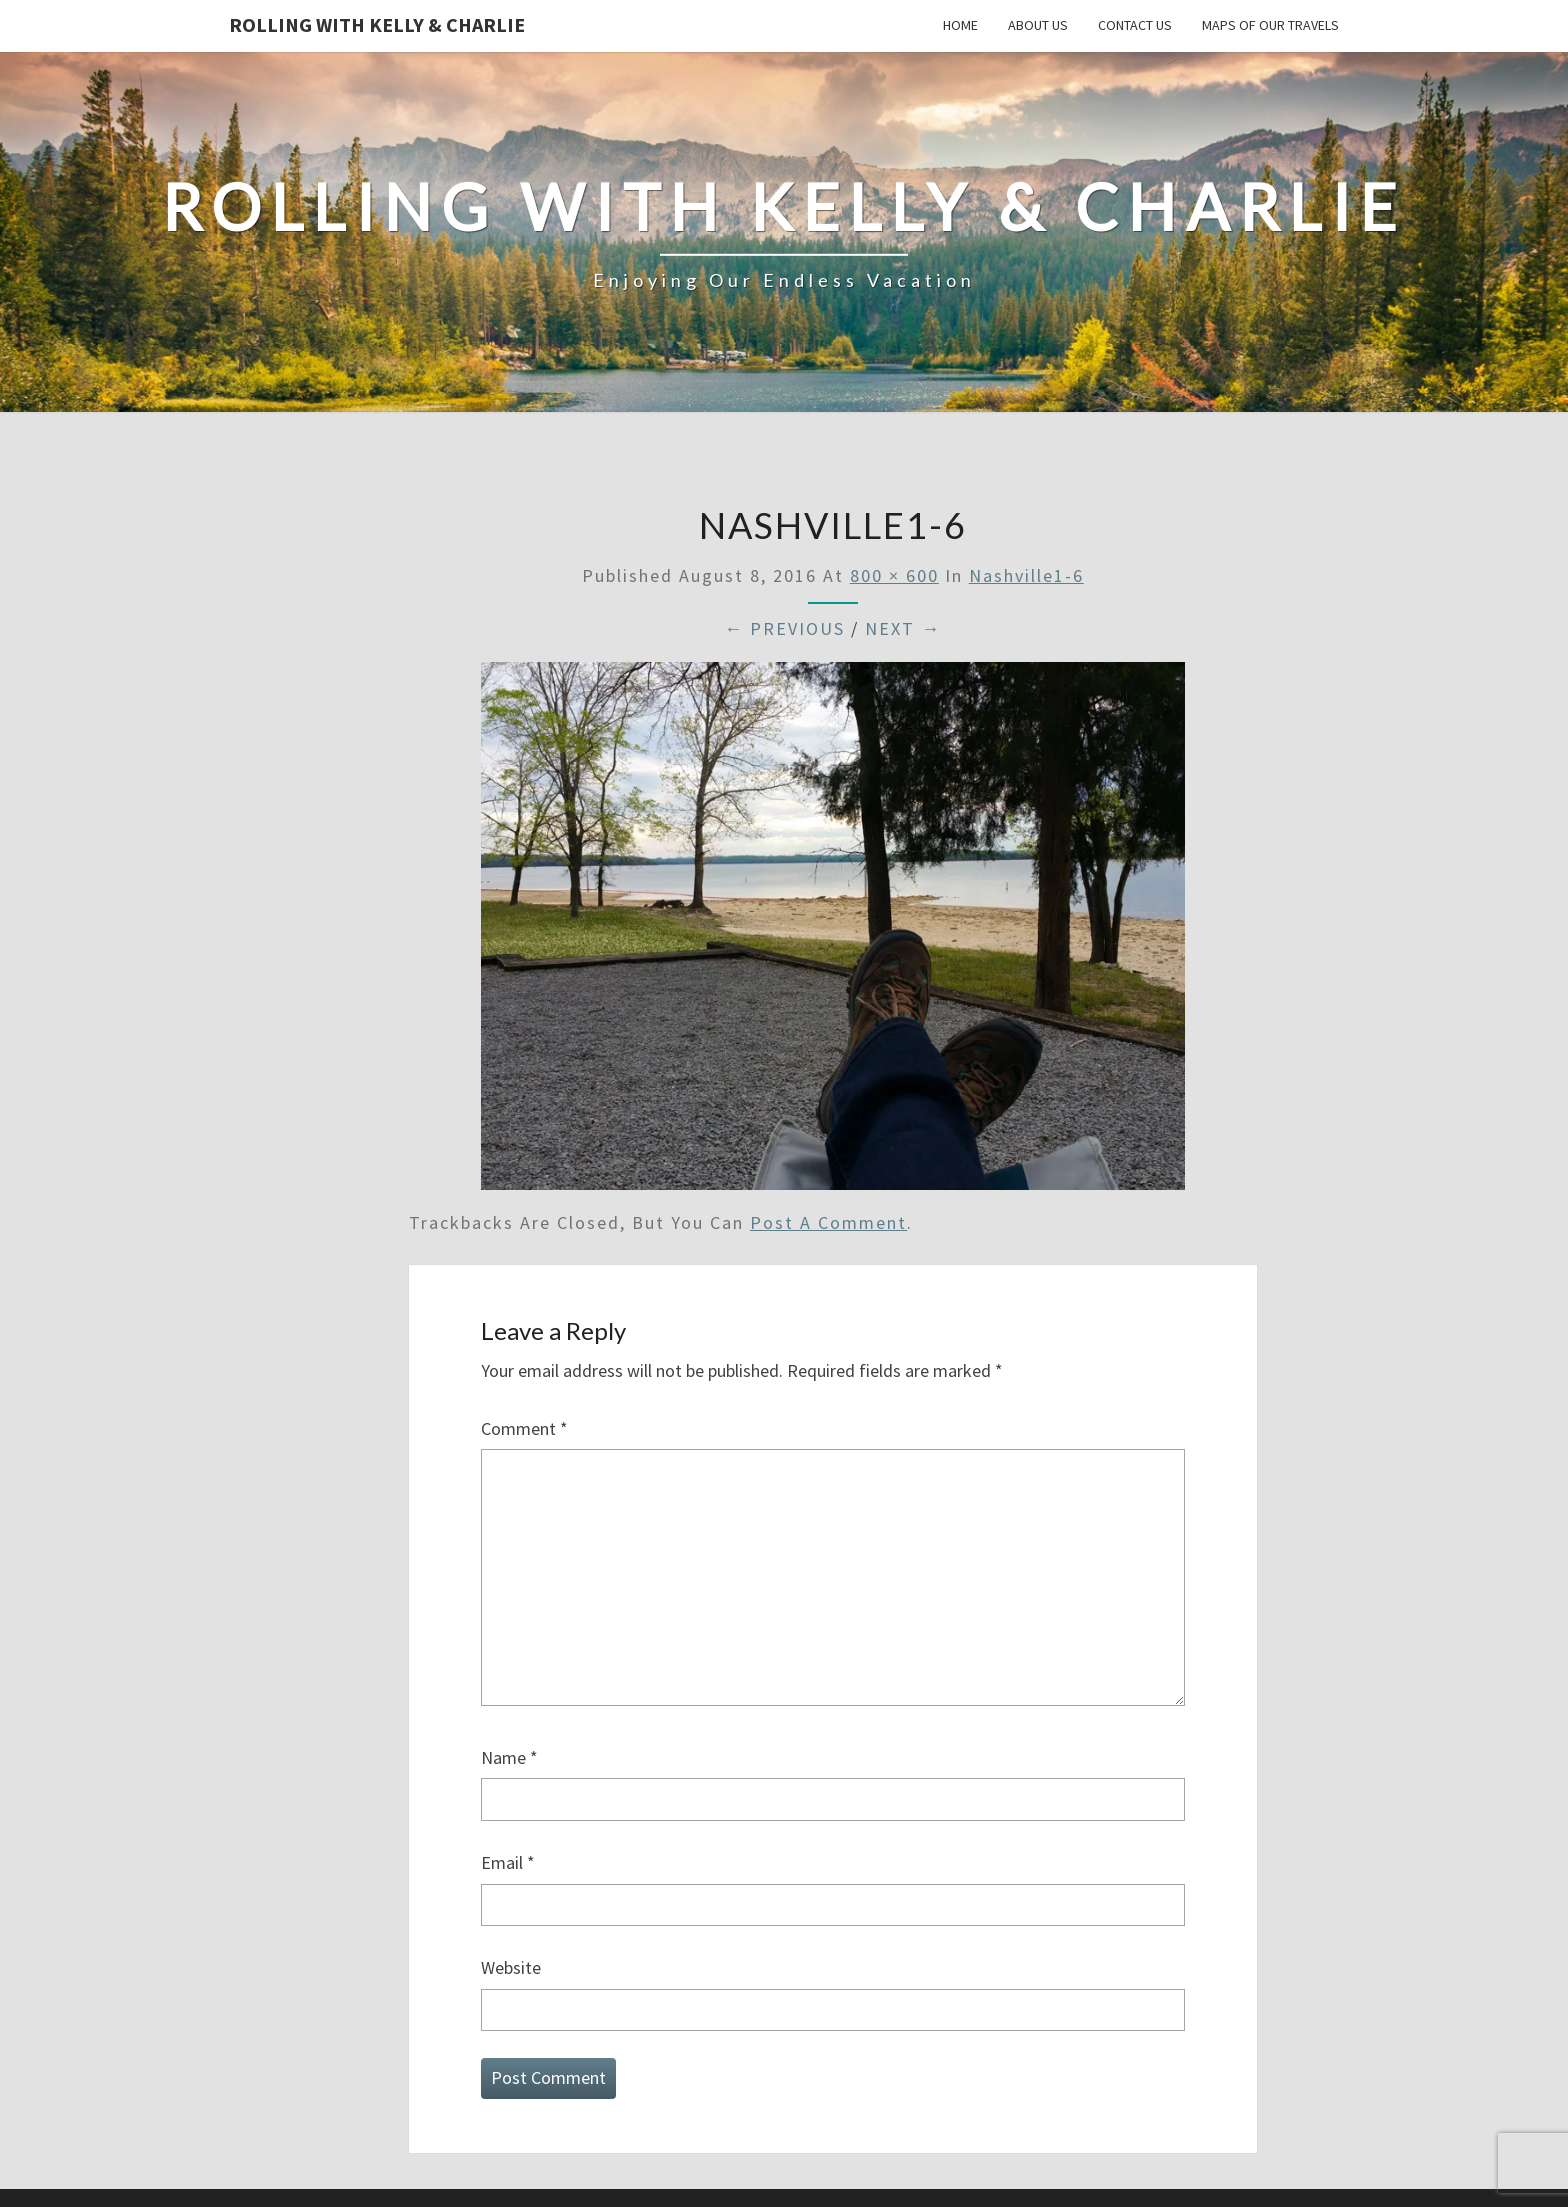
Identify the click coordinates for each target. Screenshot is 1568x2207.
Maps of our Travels (1270, 25)
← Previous (784, 628)
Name (509, 1757)
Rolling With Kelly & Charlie (377, 24)
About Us (1038, 25)
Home (960, 25)
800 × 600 (894, 575)
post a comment (828, 1222)
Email (508, 1862)
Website (511, 1967)
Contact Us (1135, 25)
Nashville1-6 (1026, 575)
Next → (903, 628)
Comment (524, 1428)
